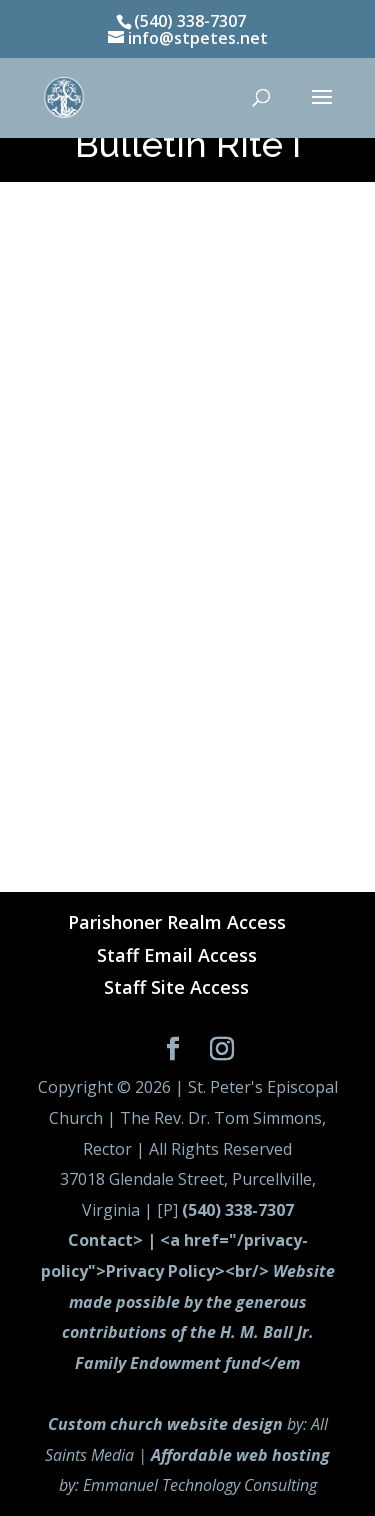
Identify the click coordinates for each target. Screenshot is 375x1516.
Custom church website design (165, 1424)
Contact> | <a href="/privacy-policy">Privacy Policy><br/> (188, 1301)
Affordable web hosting (240, 1455)
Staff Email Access (177, 955)
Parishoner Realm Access (177, 922)
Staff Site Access (176, 987)
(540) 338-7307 (238, 1210)
